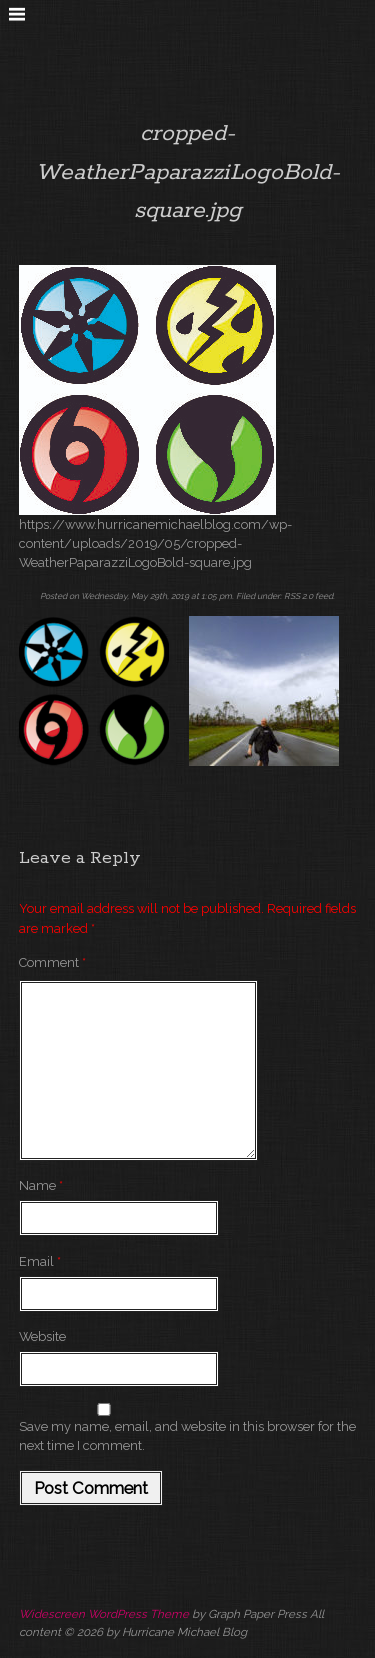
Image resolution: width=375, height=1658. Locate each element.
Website (42, 1336)
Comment (52, 962)
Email (40, 1261)
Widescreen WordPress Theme (104, 1614)
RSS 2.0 (298, 596)
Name (41, 1185)
